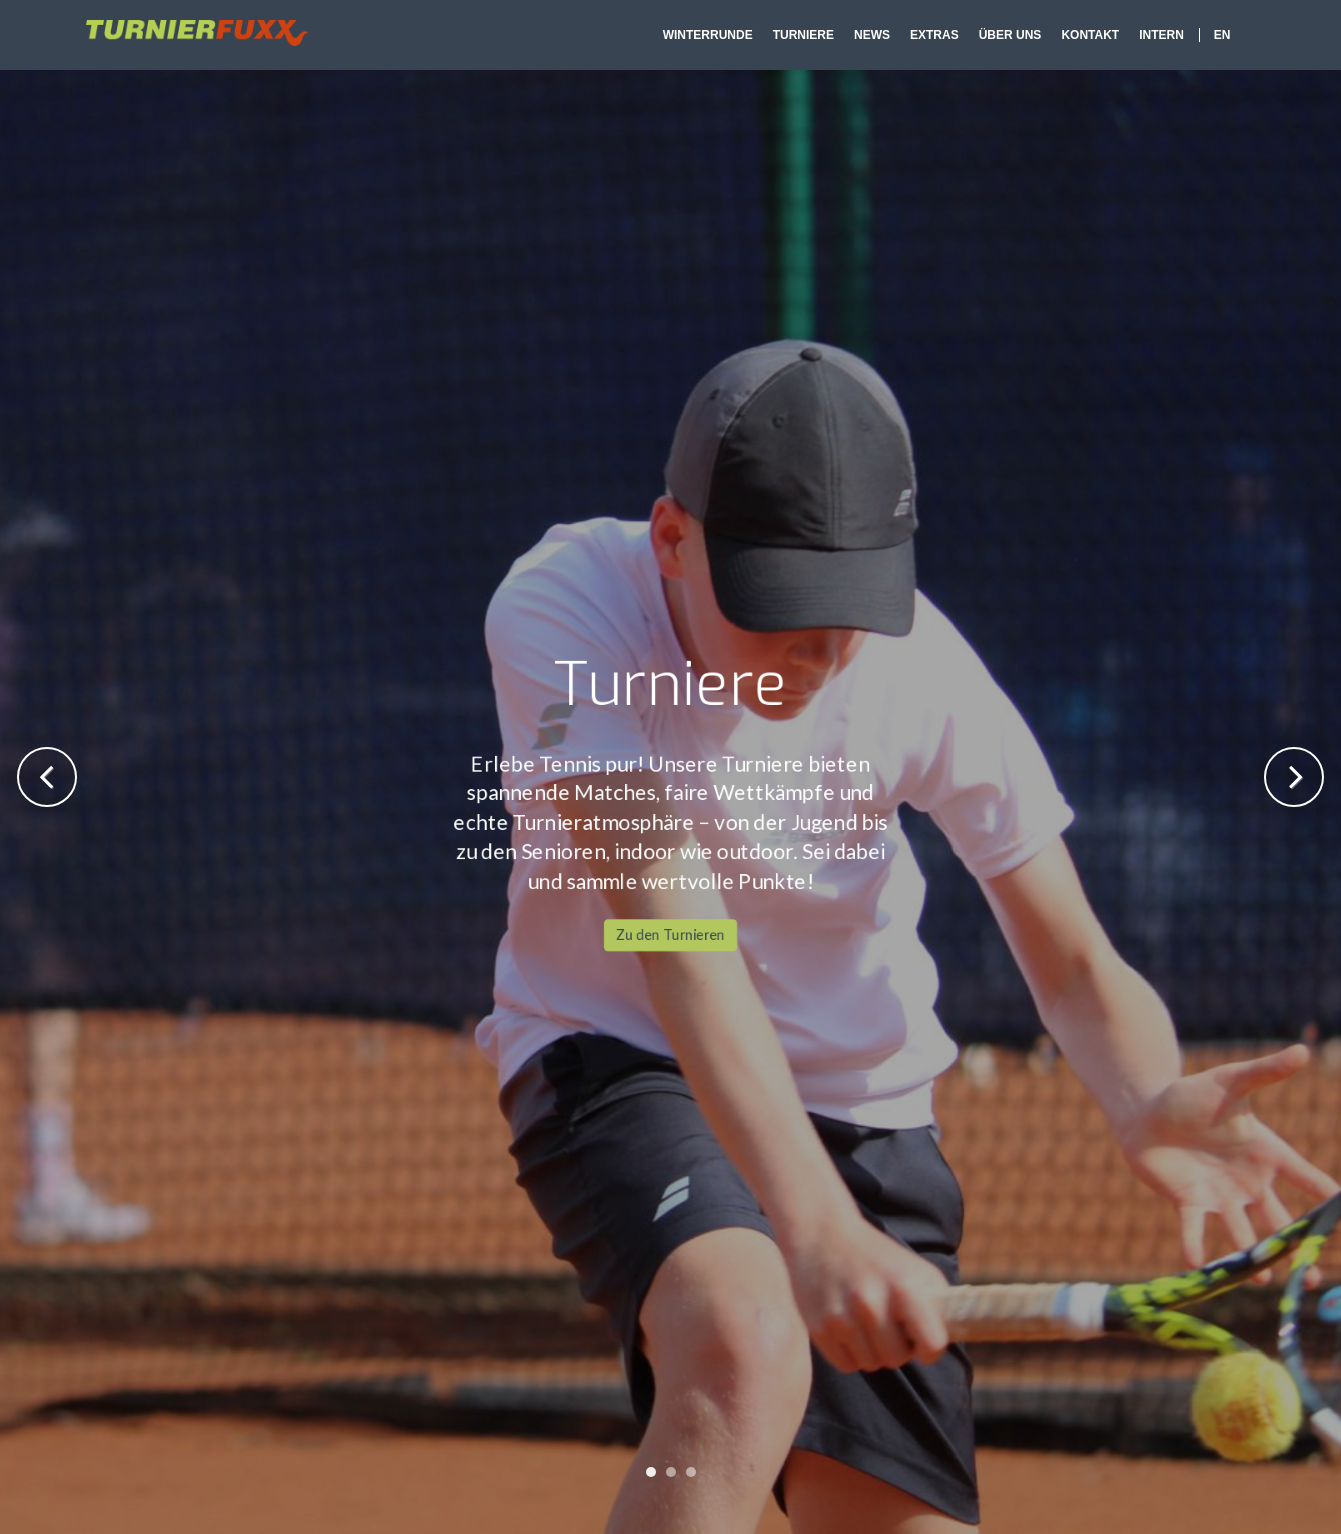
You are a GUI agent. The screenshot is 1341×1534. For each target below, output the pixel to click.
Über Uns (1010, 35)
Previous (47, 777)
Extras (934, 35)
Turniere (803, 35)
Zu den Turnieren (670, 526)
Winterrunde (708, 35)
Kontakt (1090, 35)
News (872, 35)
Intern (1161, 35)
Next (1294, 777)
